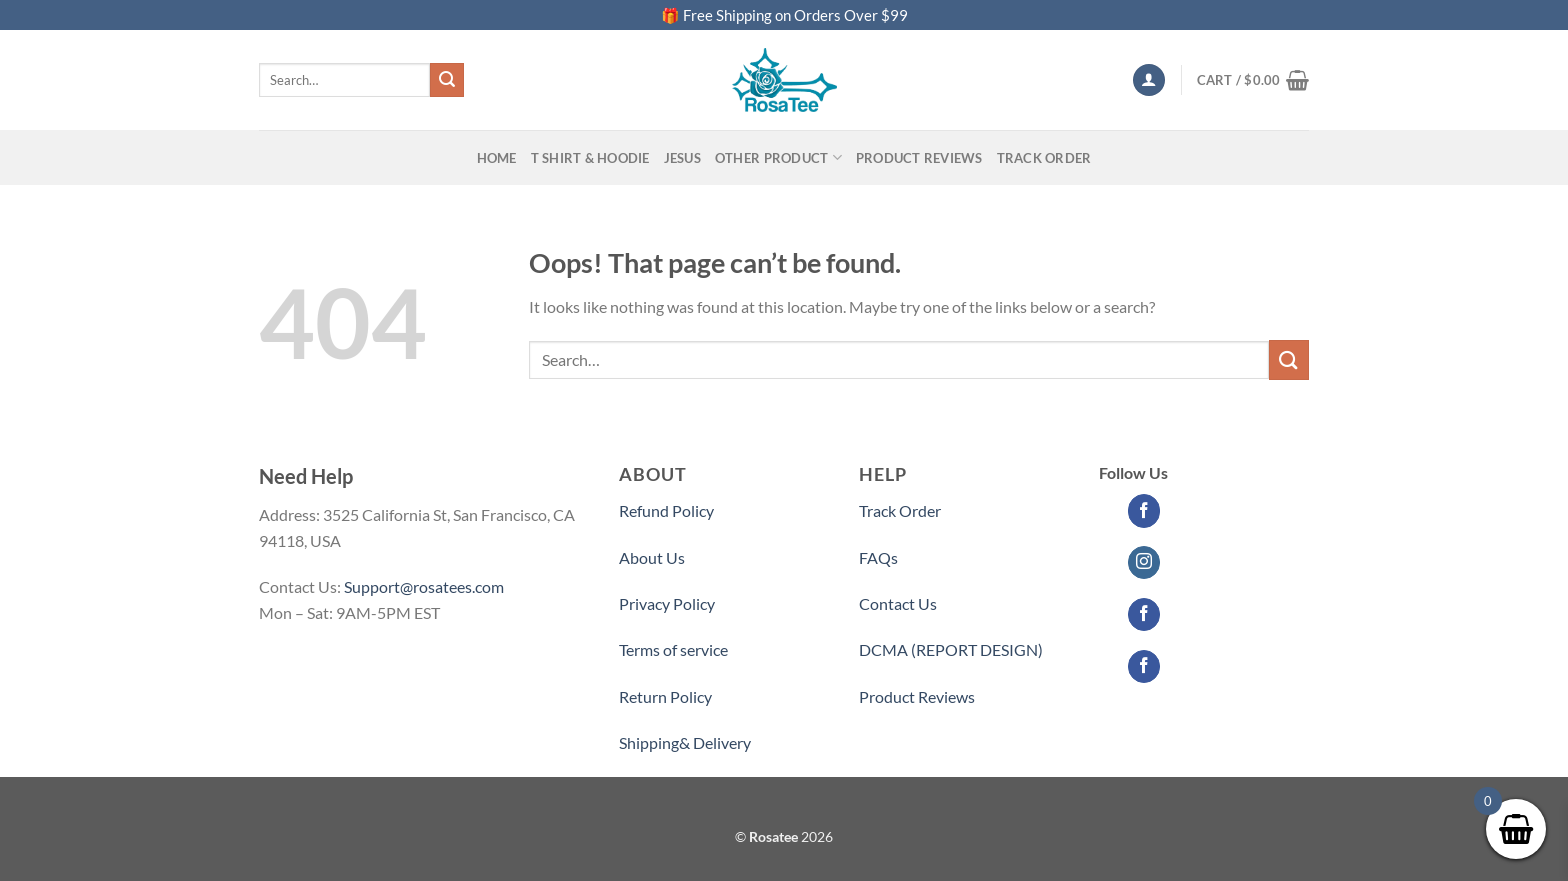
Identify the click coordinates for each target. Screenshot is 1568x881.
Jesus (682, 158)
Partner (885, 742)
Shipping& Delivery (685, 742)
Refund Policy (666, 510)
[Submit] (447, 80)
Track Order (1044, 158)
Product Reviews (917, 696)
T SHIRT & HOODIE (590, 158)
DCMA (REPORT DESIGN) (951, 649)
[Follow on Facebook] (1144, 511)
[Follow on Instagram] (1144, 563)
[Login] (1149, 80)
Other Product (778, 157)
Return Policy (665, 696)
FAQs (878, 557)
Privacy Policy (667, 603)
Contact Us (898, 603)
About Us (652, 557)
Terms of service (673, 649)
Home (497, 158)
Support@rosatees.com (424, 586)
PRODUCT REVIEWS (919, 158)
